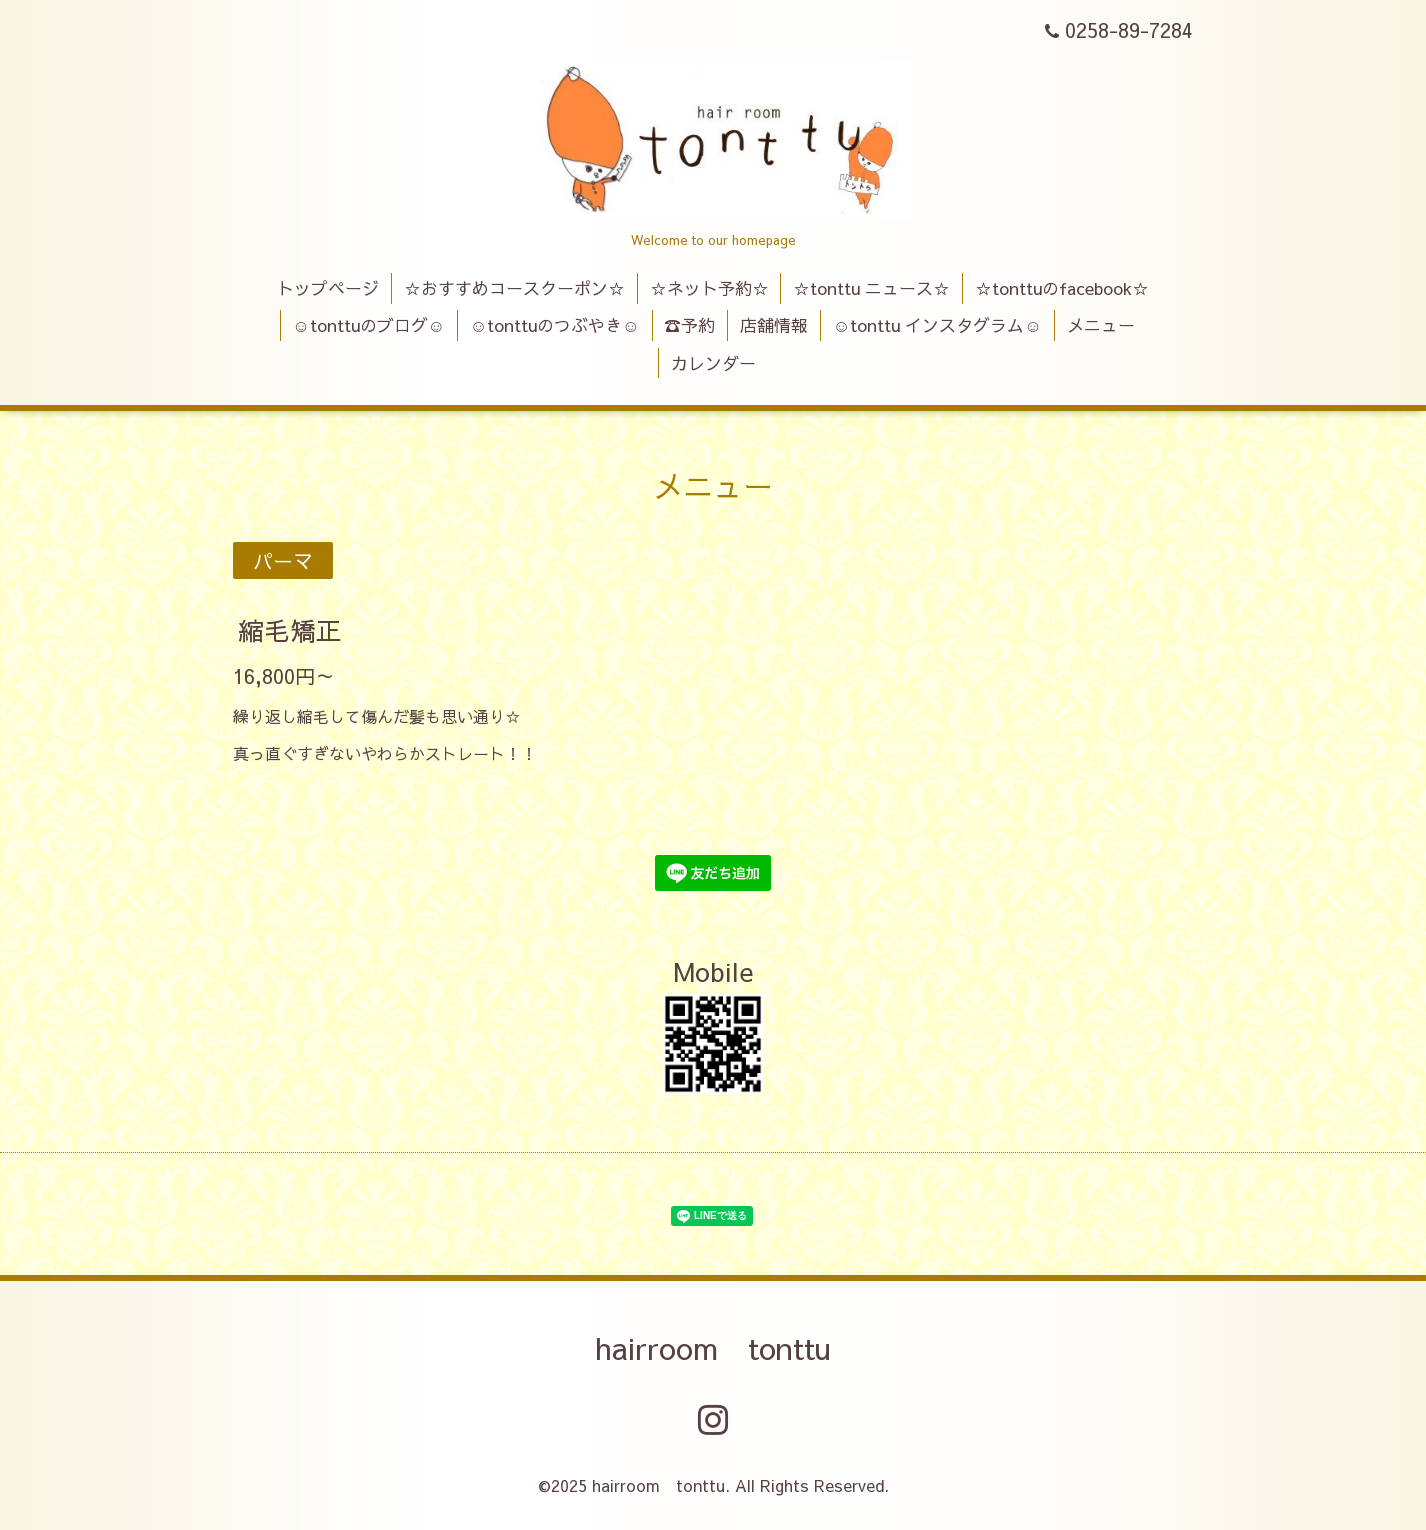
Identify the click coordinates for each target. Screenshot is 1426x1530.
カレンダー (713, 363)
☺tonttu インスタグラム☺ (937, 325)
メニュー (1101, 325)
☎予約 (689, 325)
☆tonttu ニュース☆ (871, 288)
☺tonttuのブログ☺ (368, 325)
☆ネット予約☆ (709, 288)
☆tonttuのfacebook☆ (1062, 288)
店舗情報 (774, 325)
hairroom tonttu (713, 1347)
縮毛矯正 (290, 630)
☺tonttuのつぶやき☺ (555, 325)
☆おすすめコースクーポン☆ (514, 288)
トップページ (328, 288)
